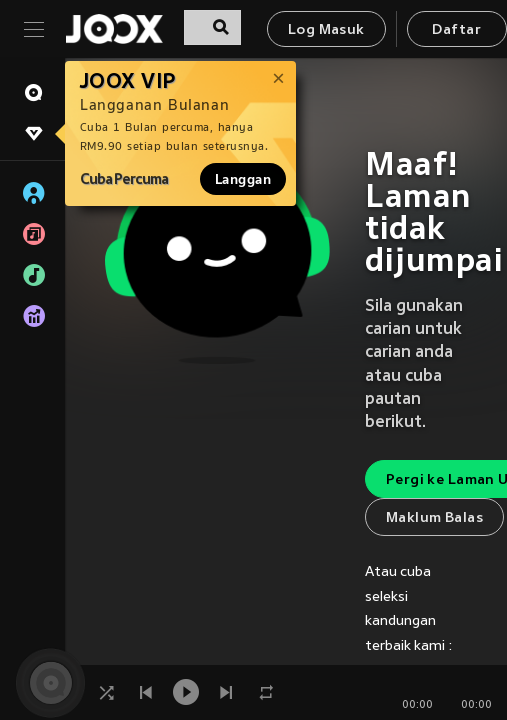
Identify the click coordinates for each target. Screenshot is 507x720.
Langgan (243, 179)
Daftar (456, 30)
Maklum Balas (434, 518)
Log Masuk (326, 30)
